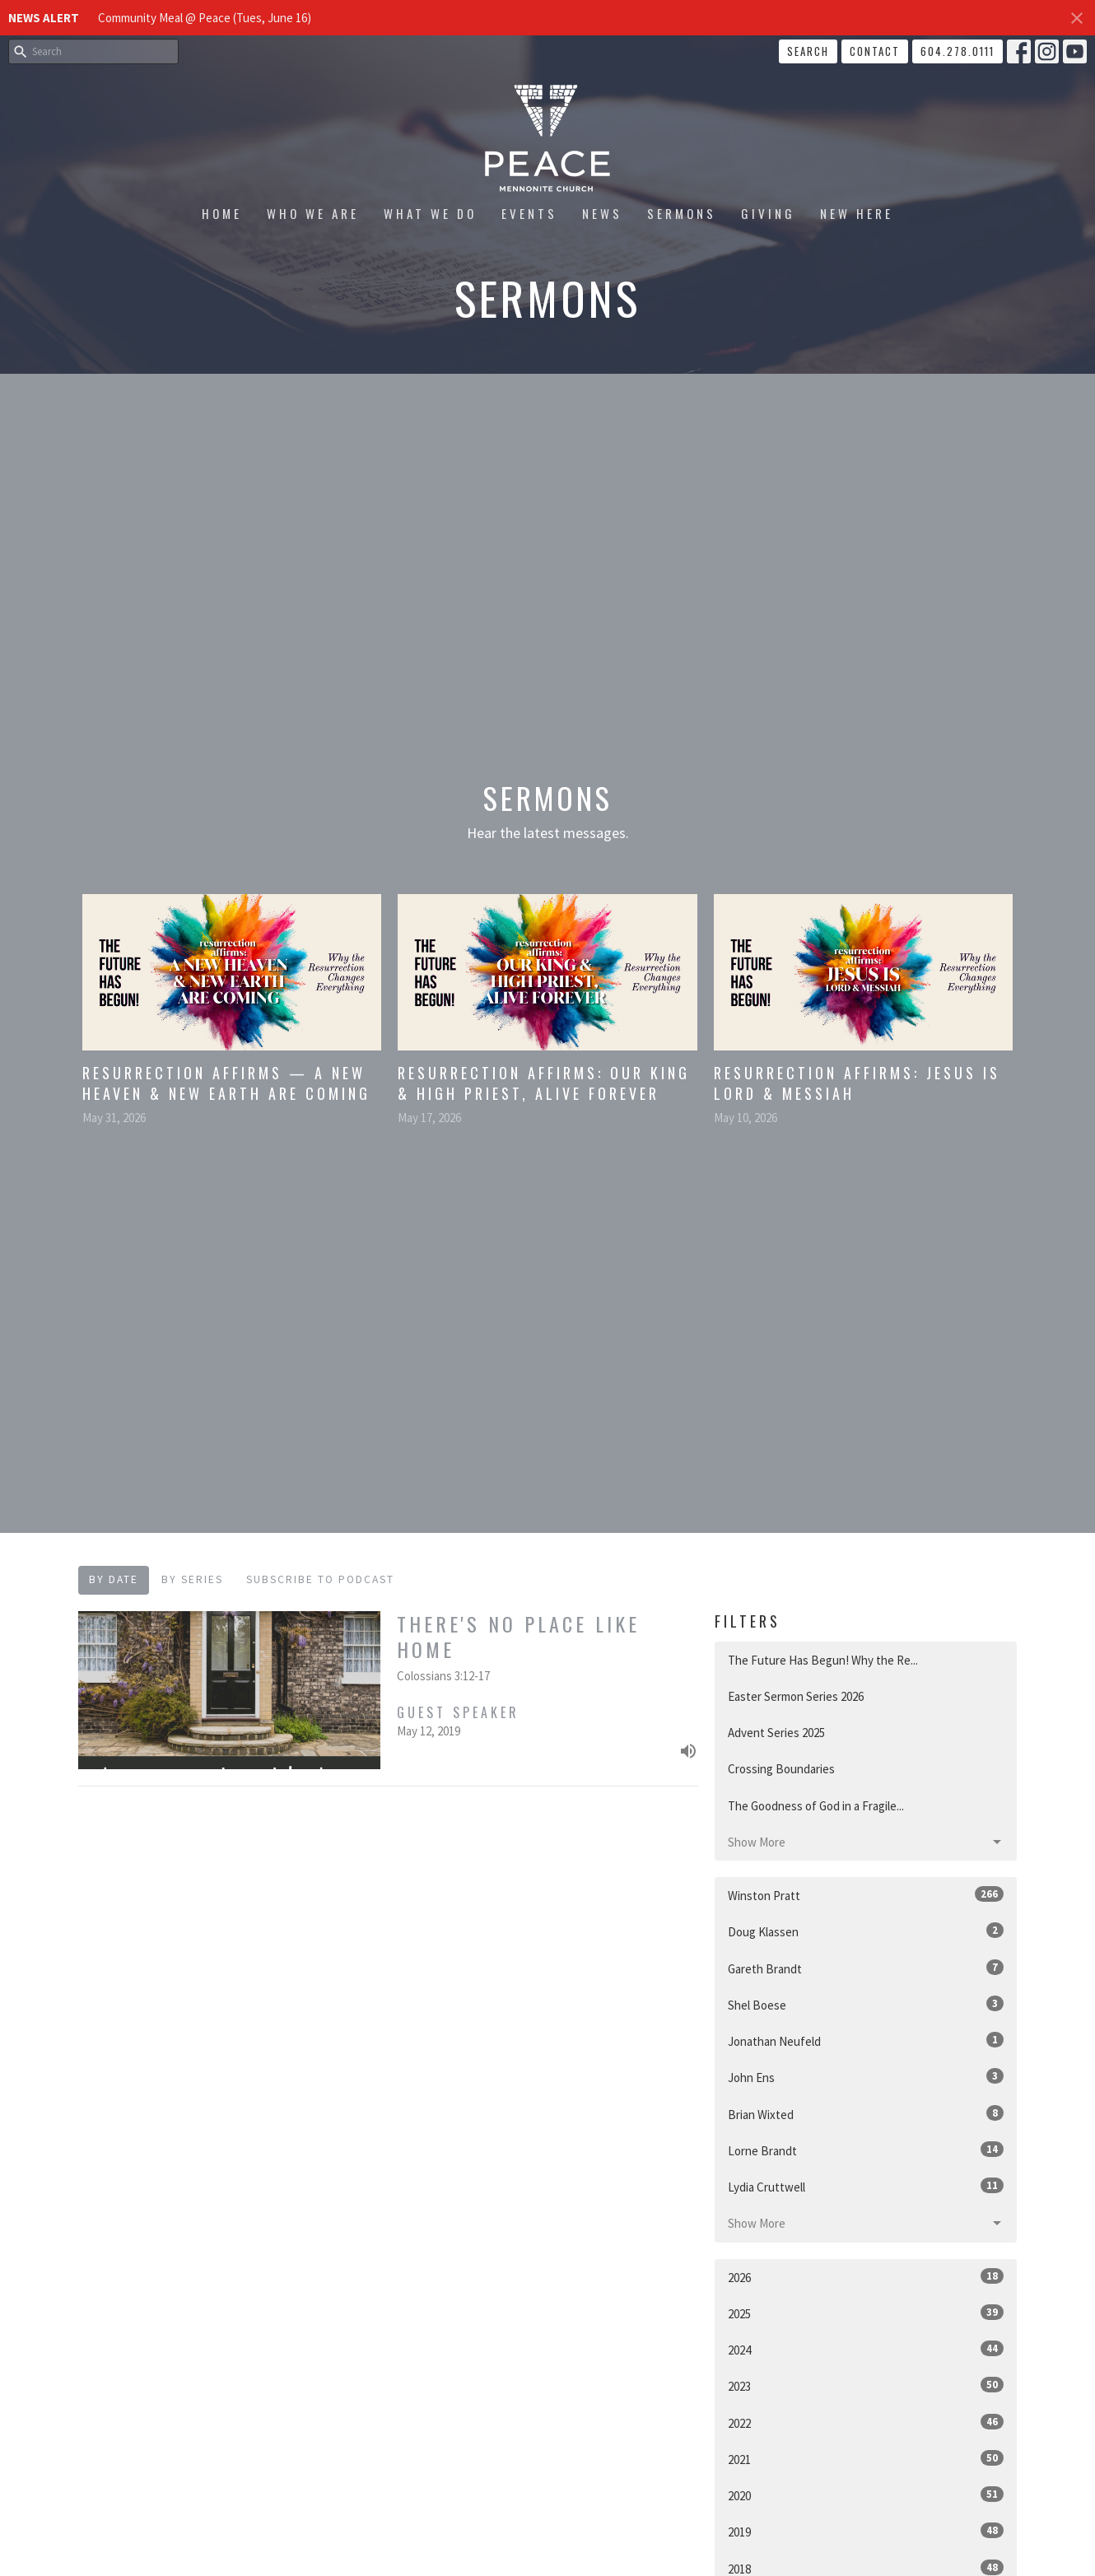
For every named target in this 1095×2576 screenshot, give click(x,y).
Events (529, 213)
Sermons (681, 213)
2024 (866, 2349)
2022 (866, 2422)
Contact (875, 51)
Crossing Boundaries (781, 1769)
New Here (856, 213)
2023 (866, 2385)
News (602, 213)
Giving (768, 213)
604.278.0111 (957, 51)
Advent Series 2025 (776, 1732)
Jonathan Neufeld (866, 2040)
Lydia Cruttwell (866, 2186)
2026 (866, 2276)
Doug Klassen (866, 1931)
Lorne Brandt (866, 2150)
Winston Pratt (866, 1894)
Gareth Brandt (866, 1968)
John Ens (866, 2076)
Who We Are (313, 213)
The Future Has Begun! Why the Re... (823, 1660)
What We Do (430, 213)
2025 (866, 2313)
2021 (866, 2458)
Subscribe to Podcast (320, 1579)
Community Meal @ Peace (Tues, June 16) (204, 18)
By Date (113, 1579)
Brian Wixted (866, 2113)
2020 (866, 2495)
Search (808, 51)
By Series (192, 1579)
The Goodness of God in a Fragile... (816, 1806)
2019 (866, 2531)
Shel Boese (866, 2004)
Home (222, 213)
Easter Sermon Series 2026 (796, 1696)
